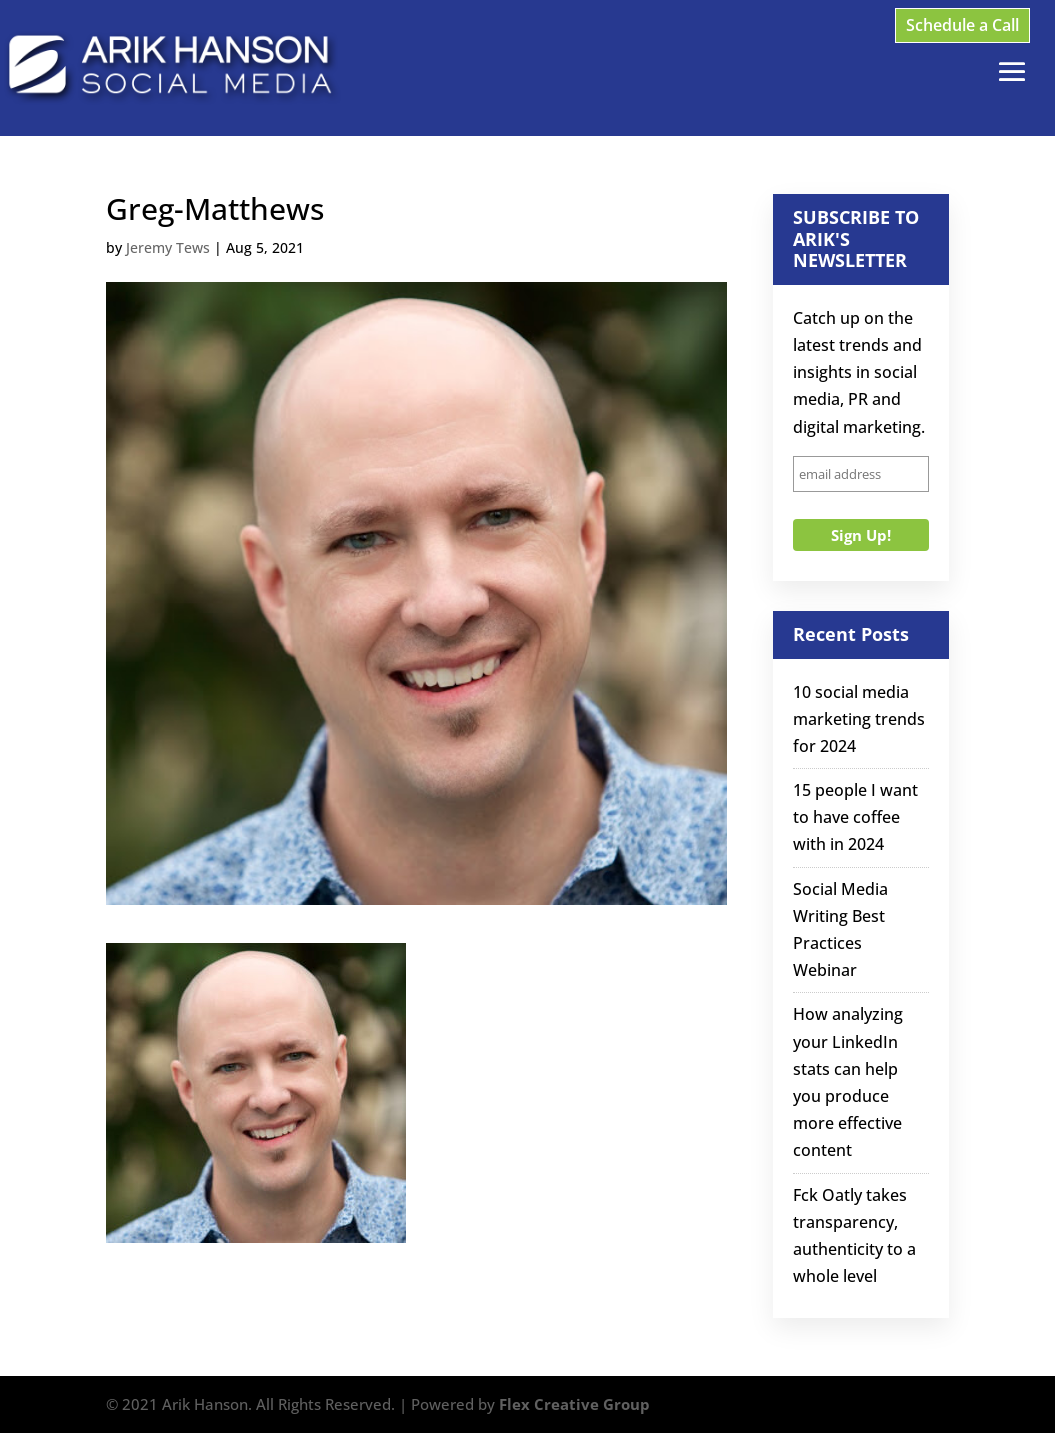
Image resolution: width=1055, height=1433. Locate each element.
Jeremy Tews (168, 247)
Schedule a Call (962, 25)
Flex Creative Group (574, 1404)
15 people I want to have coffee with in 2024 (855, 817)
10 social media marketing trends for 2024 (859, 719)
